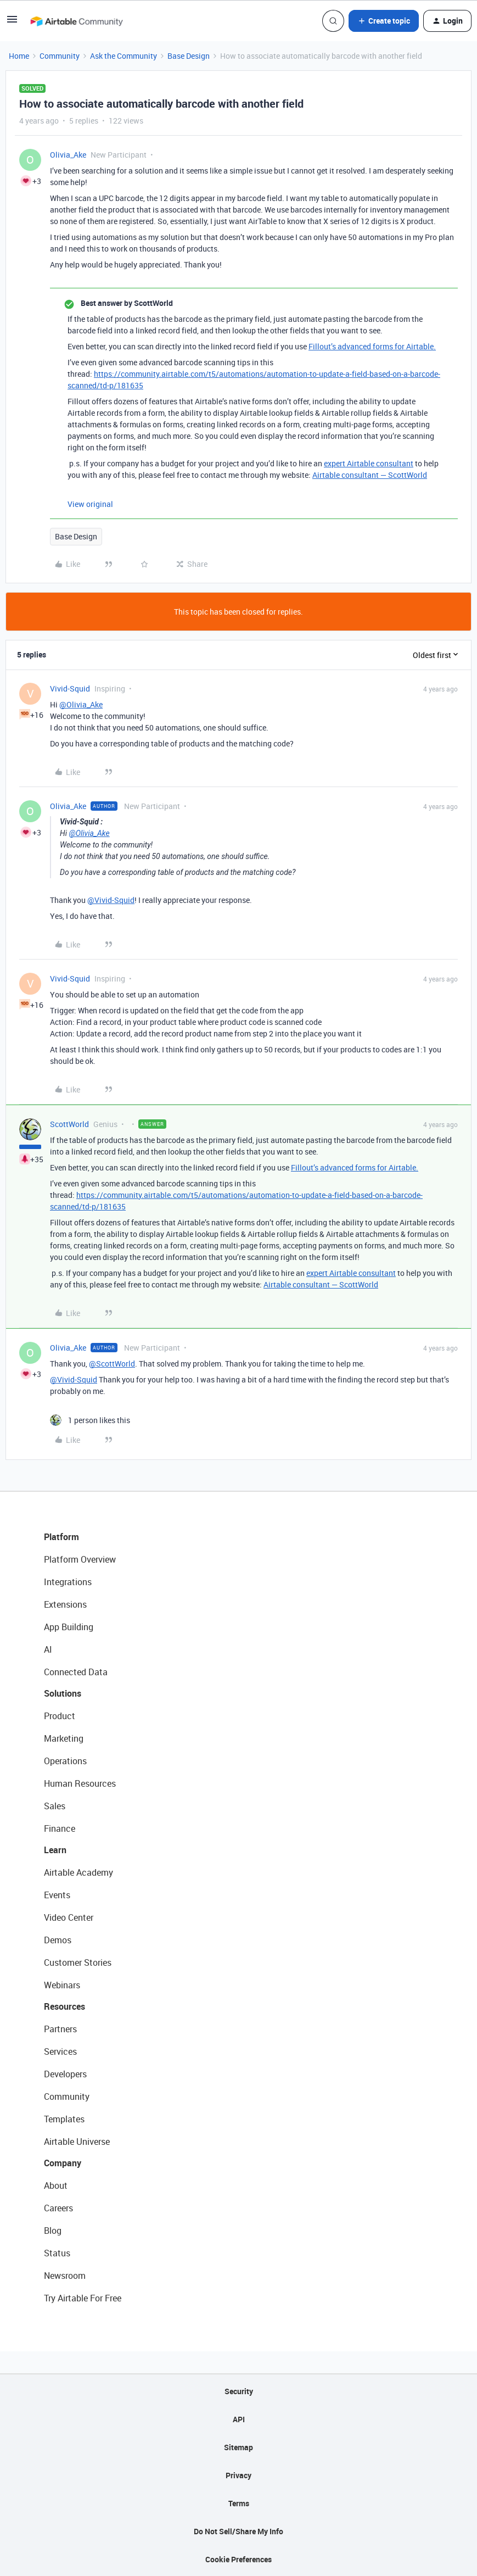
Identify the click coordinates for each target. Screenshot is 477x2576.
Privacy (238, 2475)
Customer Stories (77, 1962)
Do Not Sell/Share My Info (238, 2531)
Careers (58, 2208)
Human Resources (80, 1783)
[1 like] (90, 1420)
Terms (238, 2503)
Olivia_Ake (68, 154)
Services (60, 2051)
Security (239, 2391)
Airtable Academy (78, 1872)
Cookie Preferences (238, 2559)
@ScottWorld (112, 1363)
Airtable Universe (77, 2141)
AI (48, 1649)
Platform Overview (80, 1559)
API (239, 2419)
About (56, 2185)
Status (57, 2253)
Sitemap (238, 2447)
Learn (55, 1850)
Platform (61, 1537)
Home (19, 56)
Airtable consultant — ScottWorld (369, 475)
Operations (65, 1761)
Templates (64, 2119)
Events (57, 1895)
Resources (64, 2006)
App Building (68, 1627)
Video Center (68, 1917)
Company (62, 2163)
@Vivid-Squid (110, 900)
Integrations (68, 1582)
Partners (60, 2029)
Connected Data (76, 1672)
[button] (12, 23)
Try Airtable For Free (82, 2298)
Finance (59, 1828)
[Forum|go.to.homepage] (76, 21)
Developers (65, 2074)
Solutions (62, 1693)
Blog (52, 2230)
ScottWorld (69, 1124)
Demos (57, 1940)
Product (59, 1716)
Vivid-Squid (70, 688)
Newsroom (65, 2276)
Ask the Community (123, 56)
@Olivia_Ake (81, 704)
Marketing (63, 1738)
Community (60, 56)
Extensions (65, 1604)
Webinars (62, 1985)
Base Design (188, 56)
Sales (54, 1806)
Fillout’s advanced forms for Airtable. (372, 346)
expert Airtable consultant (368, 463)
